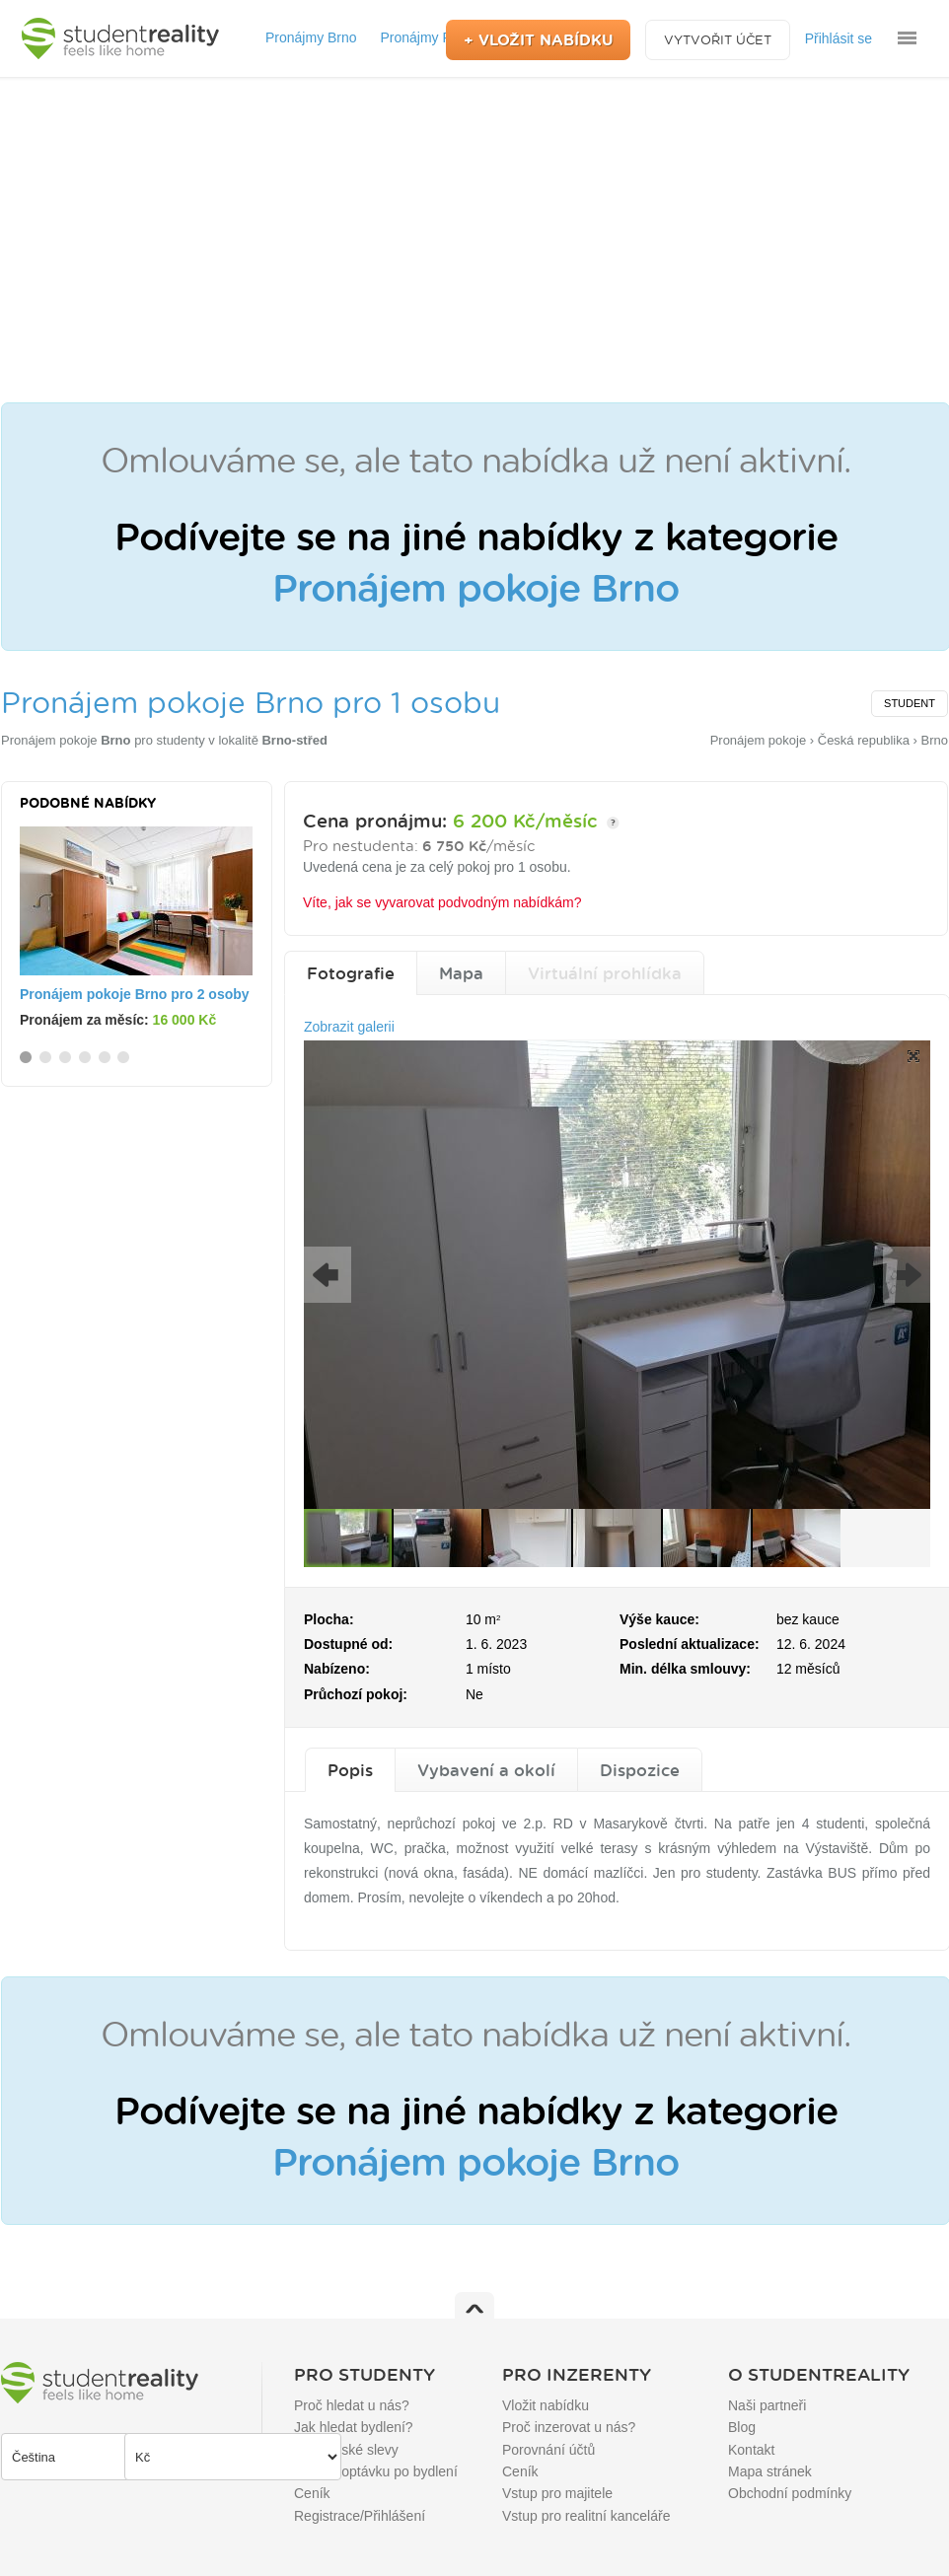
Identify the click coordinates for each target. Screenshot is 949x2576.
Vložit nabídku (545, 2405)
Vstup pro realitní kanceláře (586, 2516)
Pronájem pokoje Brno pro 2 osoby (135, 994)
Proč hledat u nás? (351, 2405)
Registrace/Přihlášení (359, 2516)
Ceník (312, 2493)
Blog (742, 2427)
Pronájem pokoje (66, 740)
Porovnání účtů (548, 2450)
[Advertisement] (474, 240)
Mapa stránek (770, 2471)
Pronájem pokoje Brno (475, 586)
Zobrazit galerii (349, 1027)
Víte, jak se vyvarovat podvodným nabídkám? (442, 902)
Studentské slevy (346, 2450)
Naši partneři (767, 2405)
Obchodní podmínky (789, 2493)
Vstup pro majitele (557, 2493)
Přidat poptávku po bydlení (376, 2471)
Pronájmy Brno (311, 37)
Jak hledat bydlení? (353, 2427)
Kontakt (751, 2450)
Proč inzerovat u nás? (568, 2427)
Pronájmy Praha (429, 37)
